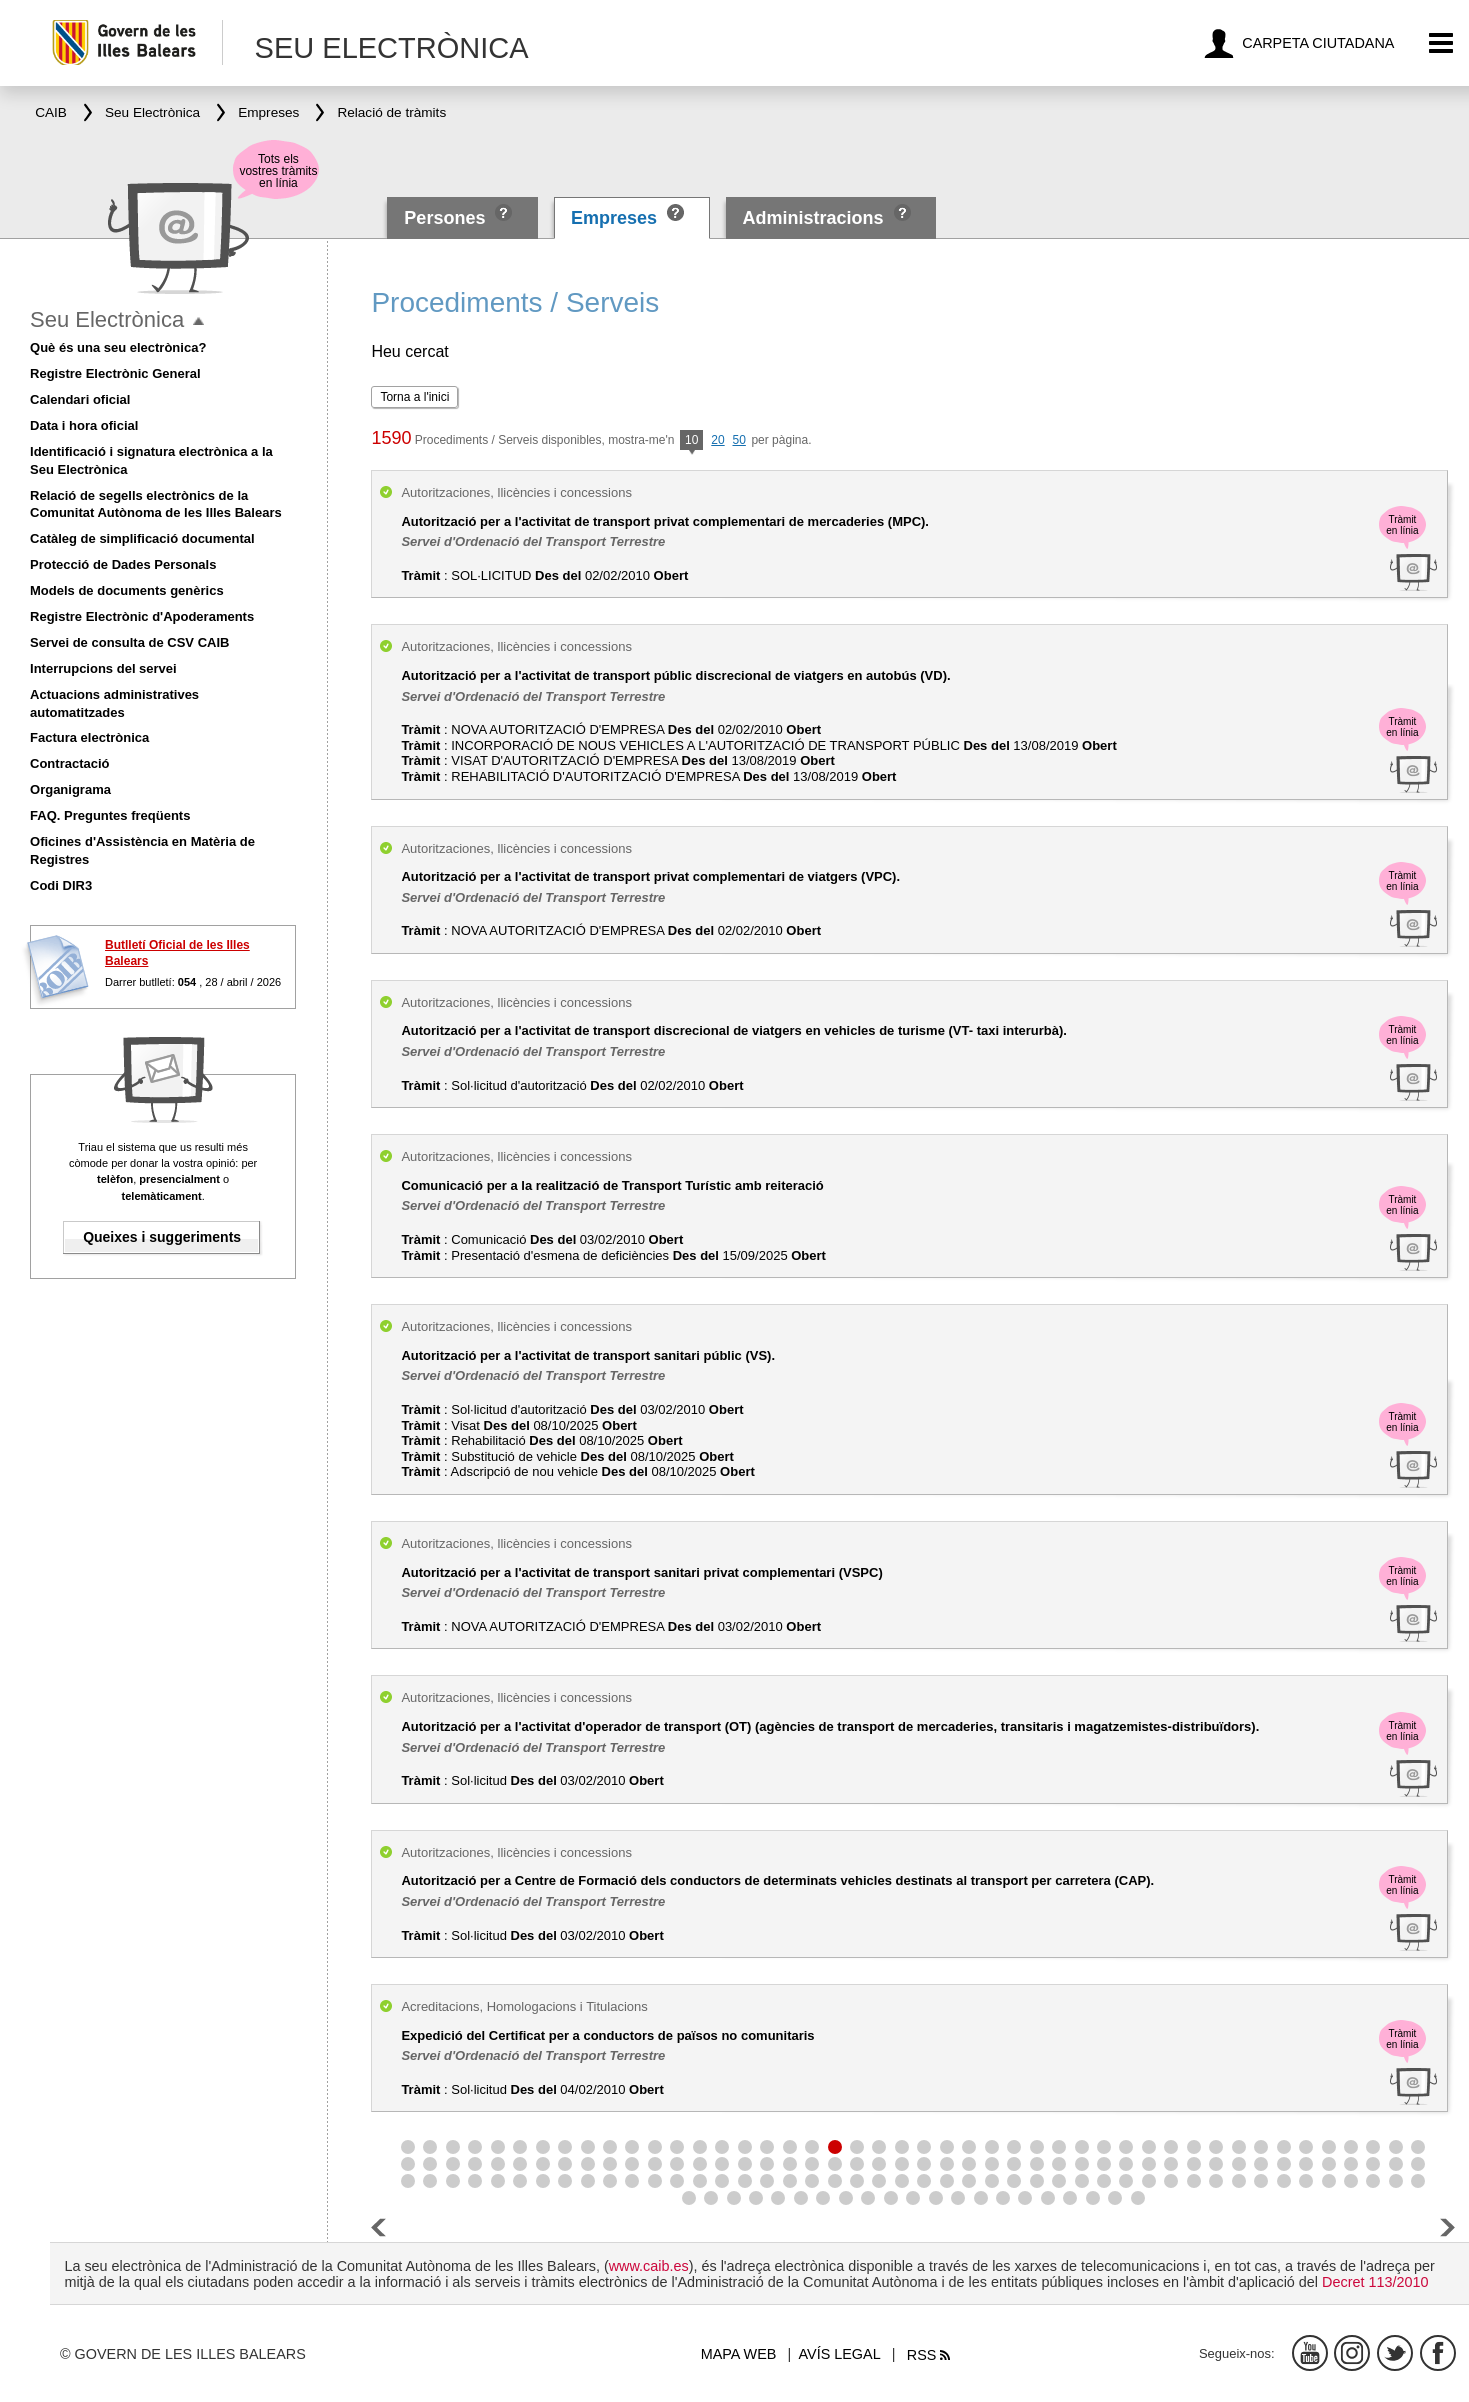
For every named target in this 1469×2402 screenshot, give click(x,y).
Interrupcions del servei (103, 668)
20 (717, 440)
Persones (447, 218)
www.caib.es (649, 2266)
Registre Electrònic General (115, 373)
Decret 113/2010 (1375, 2282)
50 (739, 440)
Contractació (69, 763)
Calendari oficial (80, 399)
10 (691, 441)
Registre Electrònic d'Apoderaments (142, 616)
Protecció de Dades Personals (123, 564)
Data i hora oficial (84, 425)
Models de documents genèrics (127, 590)
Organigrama (70, 789)
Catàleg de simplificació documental (142, 538)
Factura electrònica (89, 737)
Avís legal (840, 2354)
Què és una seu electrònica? (118, 347)
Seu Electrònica (107, 319)
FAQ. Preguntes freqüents (110, 815)
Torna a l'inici (414, 397)
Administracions (812, 218)
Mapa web (739, 2354)
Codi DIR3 (61, 885)
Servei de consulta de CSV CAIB (129, 642)
